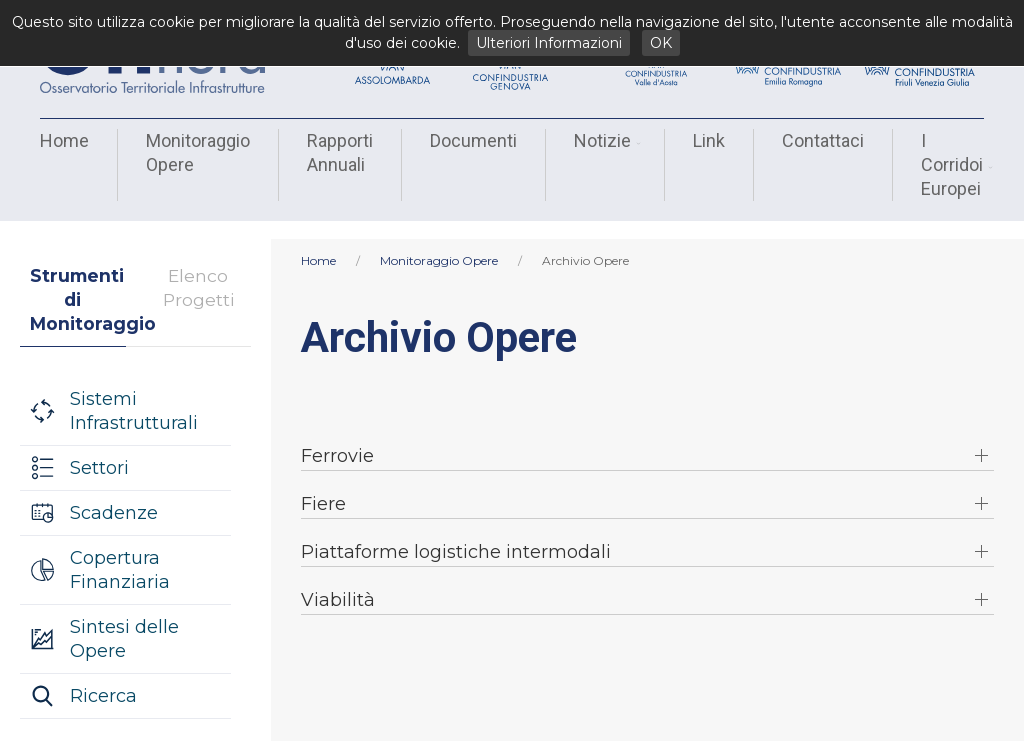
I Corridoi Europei (954, 164)
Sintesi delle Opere (124, 621)
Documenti (473, 140)
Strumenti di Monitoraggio (78, 281)
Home (64, 140)
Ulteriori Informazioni (549, 43)
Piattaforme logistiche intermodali (456, 534)
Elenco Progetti (198, 269)
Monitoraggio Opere (198, 152)
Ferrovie (337, 438)
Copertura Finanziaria (120, 552)
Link (709, 140)
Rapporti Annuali (340, 152)
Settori (99, 450)
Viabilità (338, 582)
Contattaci (823, 140)
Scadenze (114, 495)
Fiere (323, 486)
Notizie (605, 140)
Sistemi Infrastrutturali (134, 393)
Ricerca (103, 678)
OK (661, 43)
